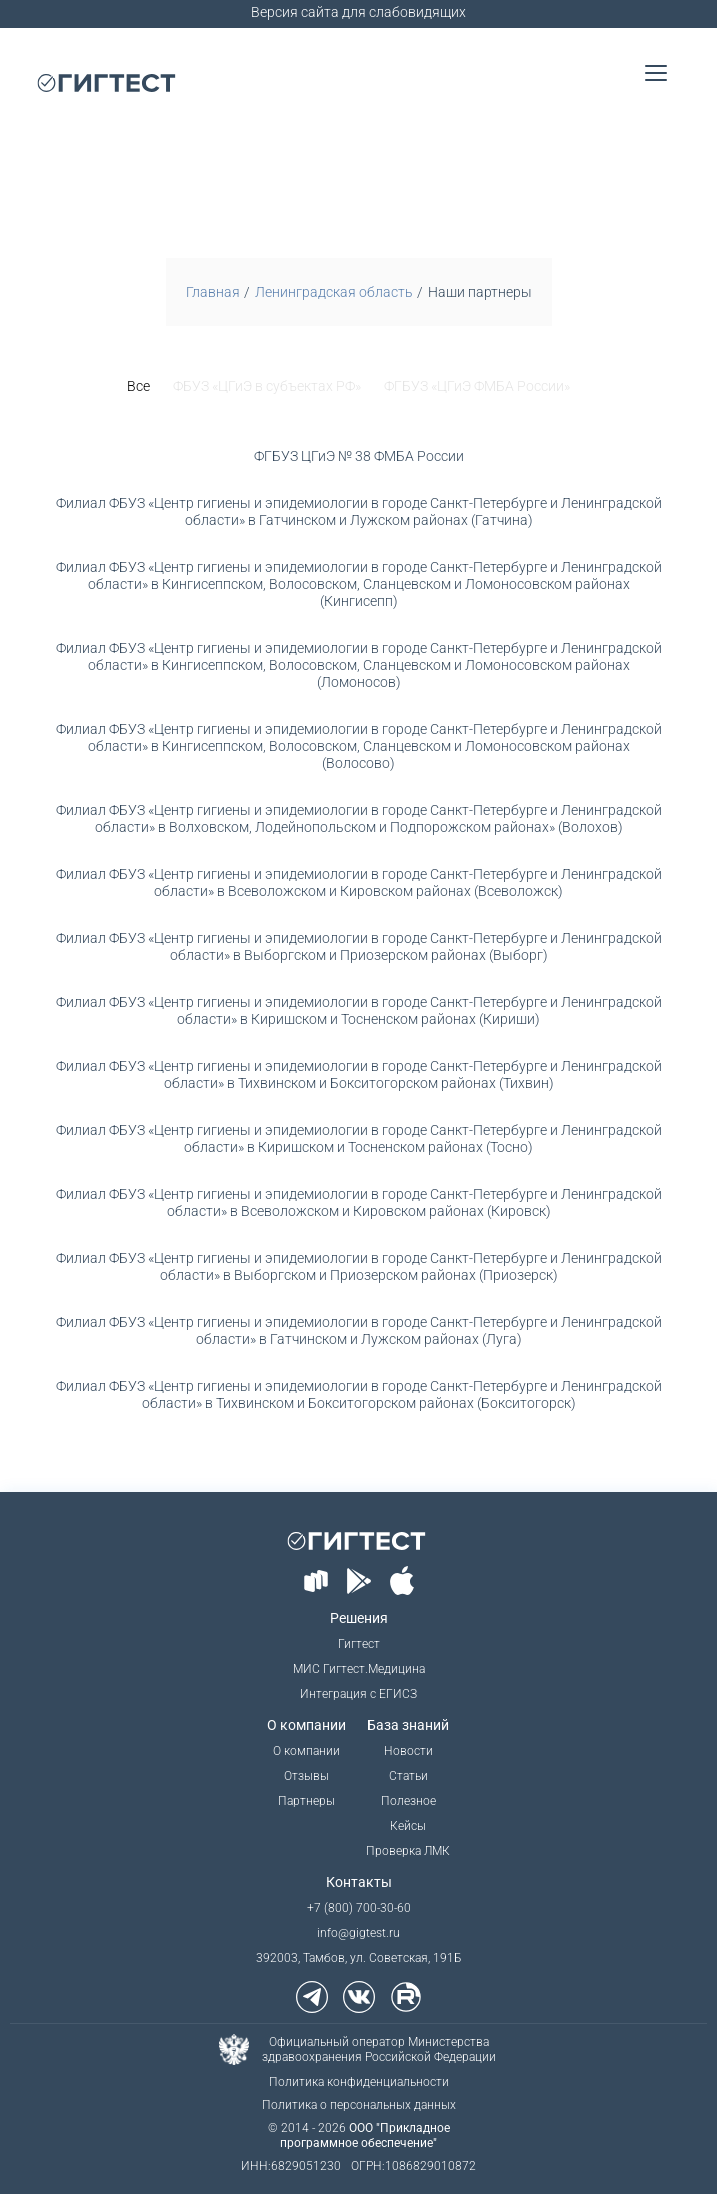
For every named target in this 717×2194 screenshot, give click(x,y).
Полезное (408, 1801)
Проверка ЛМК (408, 1851)
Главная (213, 292)
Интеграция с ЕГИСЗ (358, 1694)
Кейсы (408, 1826)
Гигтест (359, 1644)
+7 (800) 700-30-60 (359, 1908)
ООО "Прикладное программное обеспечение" (365, 2135)
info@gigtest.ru (358, 1933)
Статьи (408, 1776)
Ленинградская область (334, 292)
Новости (408, 1751)
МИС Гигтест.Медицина (359, 1669)
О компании (306, 1751)
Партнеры (306, 1801)
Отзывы (306, 1776)
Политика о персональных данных (359, 2105)
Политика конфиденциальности (359, 2082)
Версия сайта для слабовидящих (358, 12)
